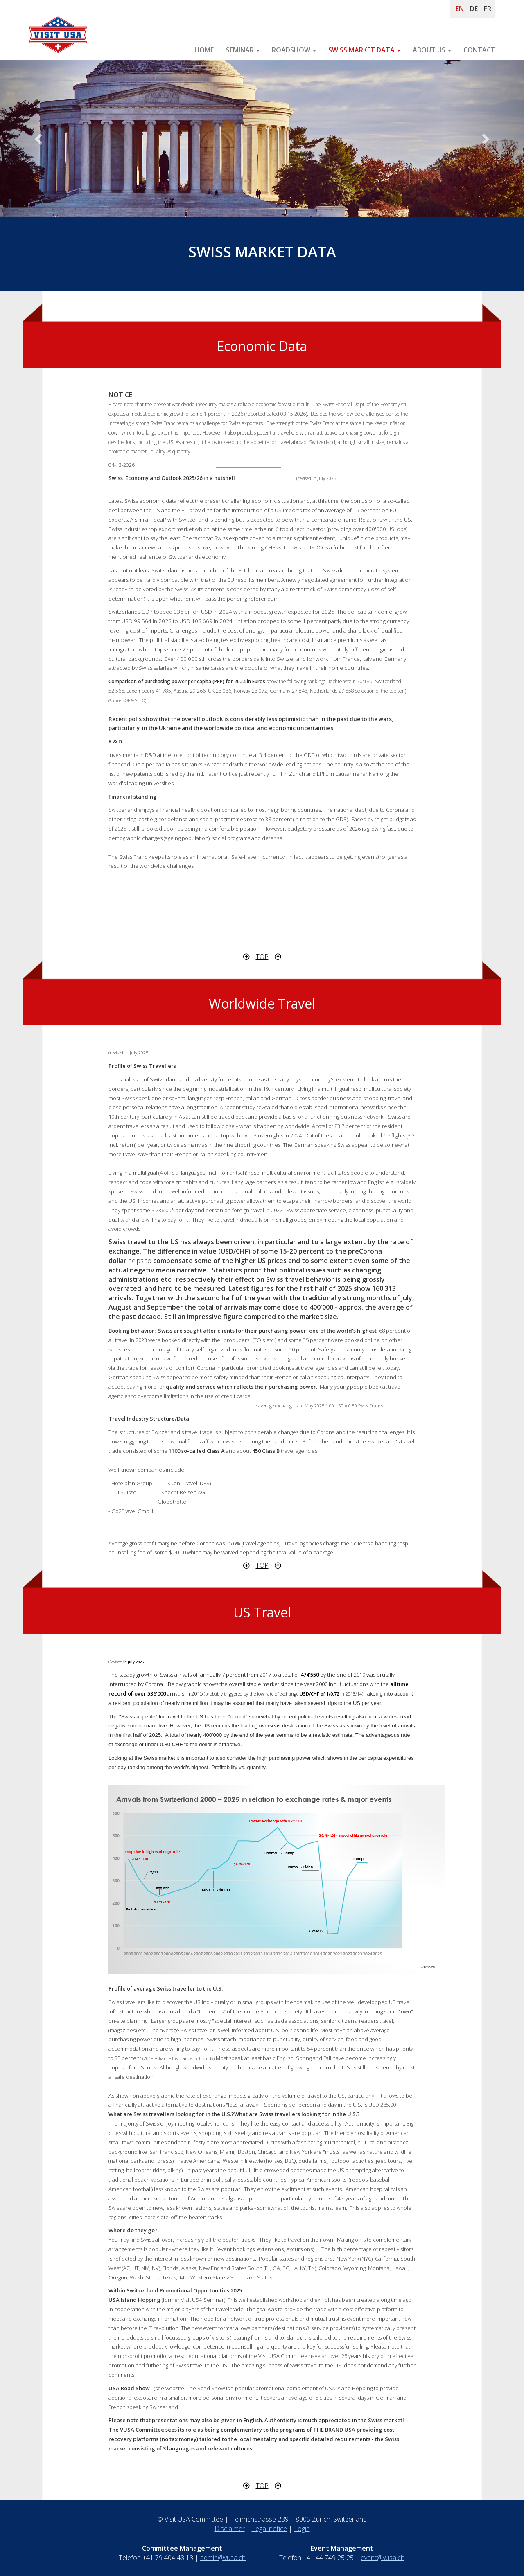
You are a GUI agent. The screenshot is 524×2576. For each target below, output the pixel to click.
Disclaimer (230, 2528)
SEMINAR (243, 49)
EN (460, 8)
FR (487, 8)
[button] (39, 138)
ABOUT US (432, 49)
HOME (204, 49)
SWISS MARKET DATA (364, 49)
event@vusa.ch (382, 2557)
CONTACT (479, 49)
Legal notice (269, 2528)
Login (302, 2528)
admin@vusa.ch (223, 2557)
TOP (262, 956)
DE (474, 8)
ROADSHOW (294, 49)
